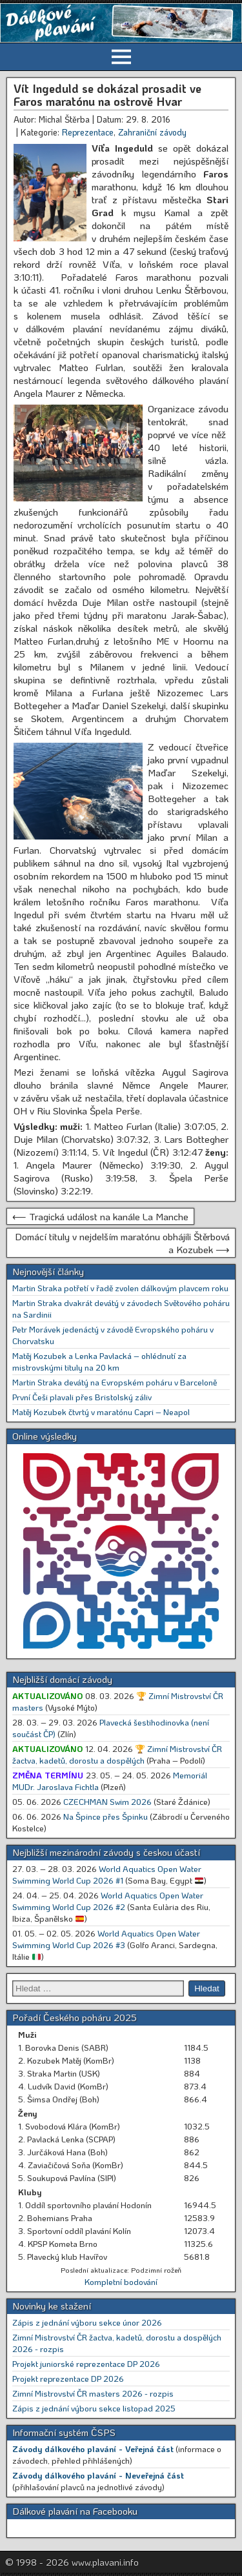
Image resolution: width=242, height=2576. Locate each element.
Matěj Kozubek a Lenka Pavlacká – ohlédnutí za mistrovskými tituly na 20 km (99, 1361)
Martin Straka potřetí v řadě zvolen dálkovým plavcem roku (120, 1287)
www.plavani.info (105, 2561)
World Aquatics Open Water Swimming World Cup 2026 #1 (106, 1874)
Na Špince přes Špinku (105, 1816)
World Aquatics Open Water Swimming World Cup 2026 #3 (106, 1938)
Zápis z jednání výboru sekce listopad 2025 (94, 2407)
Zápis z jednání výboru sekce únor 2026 (87, 2322)
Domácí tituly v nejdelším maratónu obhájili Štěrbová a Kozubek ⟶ (122, 1243)
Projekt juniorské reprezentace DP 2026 (86, 2363)
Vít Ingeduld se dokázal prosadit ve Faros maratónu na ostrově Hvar (107, 95)
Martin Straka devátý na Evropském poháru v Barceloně (114, 1381)
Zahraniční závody (152, 131)
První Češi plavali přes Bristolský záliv (82, 1396)
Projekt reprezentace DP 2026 (68, 2378)
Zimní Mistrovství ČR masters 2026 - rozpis (93, 2393)
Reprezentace (88, 131)
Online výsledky (44, 1435)
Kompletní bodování (121, 2281)
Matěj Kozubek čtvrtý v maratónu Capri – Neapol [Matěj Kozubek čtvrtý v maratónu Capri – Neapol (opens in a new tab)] (101, 1411)
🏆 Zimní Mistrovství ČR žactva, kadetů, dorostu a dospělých (117, 1754)
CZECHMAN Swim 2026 (107, 1801)
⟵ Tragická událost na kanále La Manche (100, 1216)
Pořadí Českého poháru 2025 (74, 2017)
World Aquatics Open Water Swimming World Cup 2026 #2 (107, 1900)
